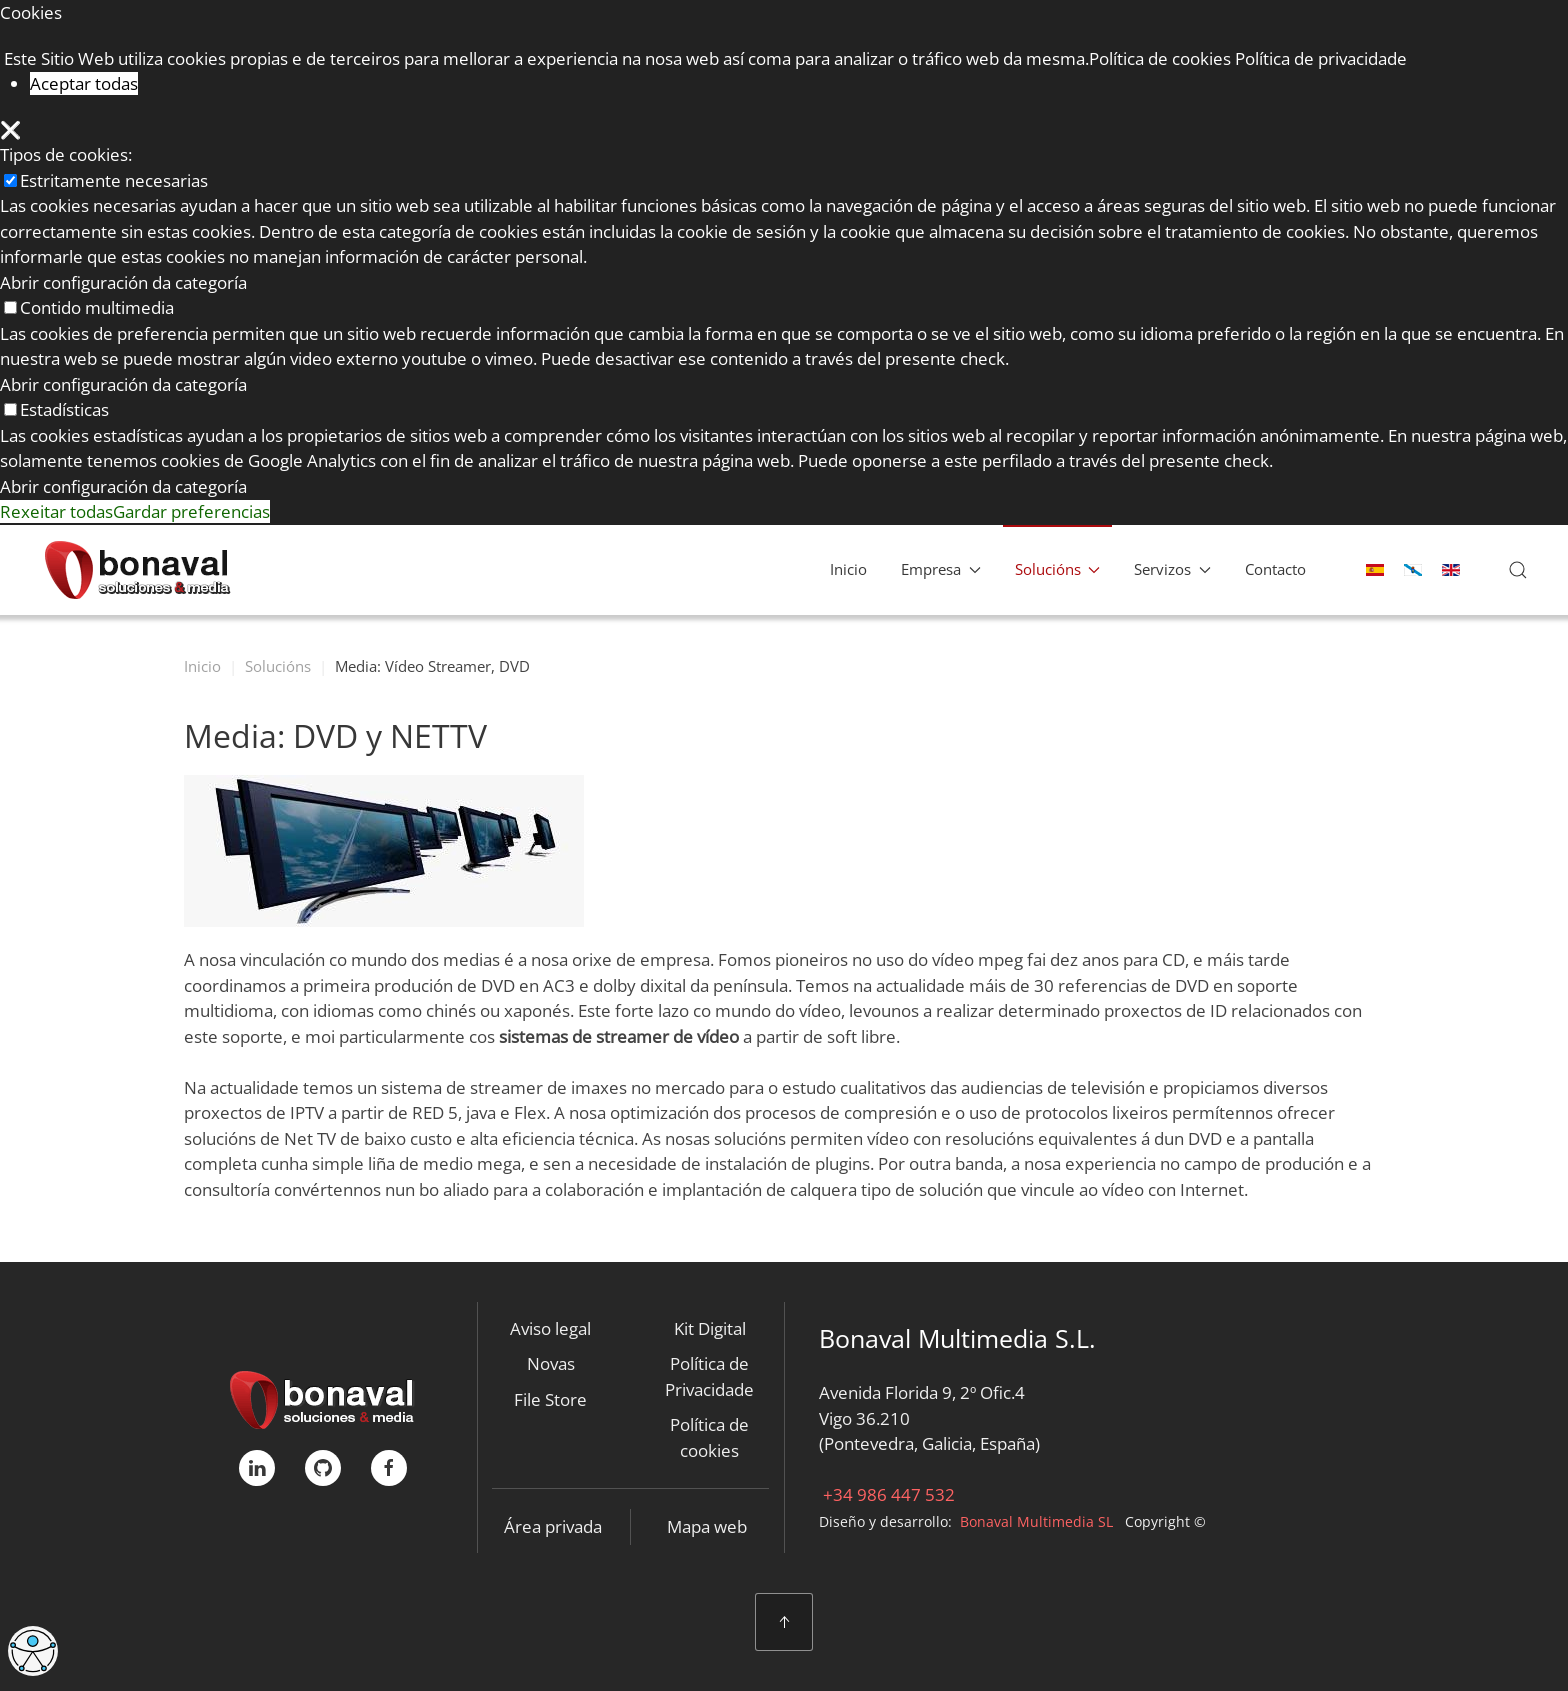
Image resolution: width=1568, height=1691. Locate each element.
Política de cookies (709, 1437)
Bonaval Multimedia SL (1036, 1521)
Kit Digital (710, 1328)
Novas (551, 1363)
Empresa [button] (941, 569)
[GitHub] (323, 1468)
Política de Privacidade (709, 1376)
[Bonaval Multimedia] (322, 1397)
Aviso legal (550, 1328)
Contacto (1275, 569)
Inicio (848, 569)
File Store (550, 1399)
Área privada (553, 1526)
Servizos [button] (1172, 569)
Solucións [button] (1058, 569)
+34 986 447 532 (887, 1494)
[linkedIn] (257, 1468)
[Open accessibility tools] (33, 1651)
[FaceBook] (389, 1468)
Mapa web (707, 1526)
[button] (1518, 570)
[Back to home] (137, 570)
